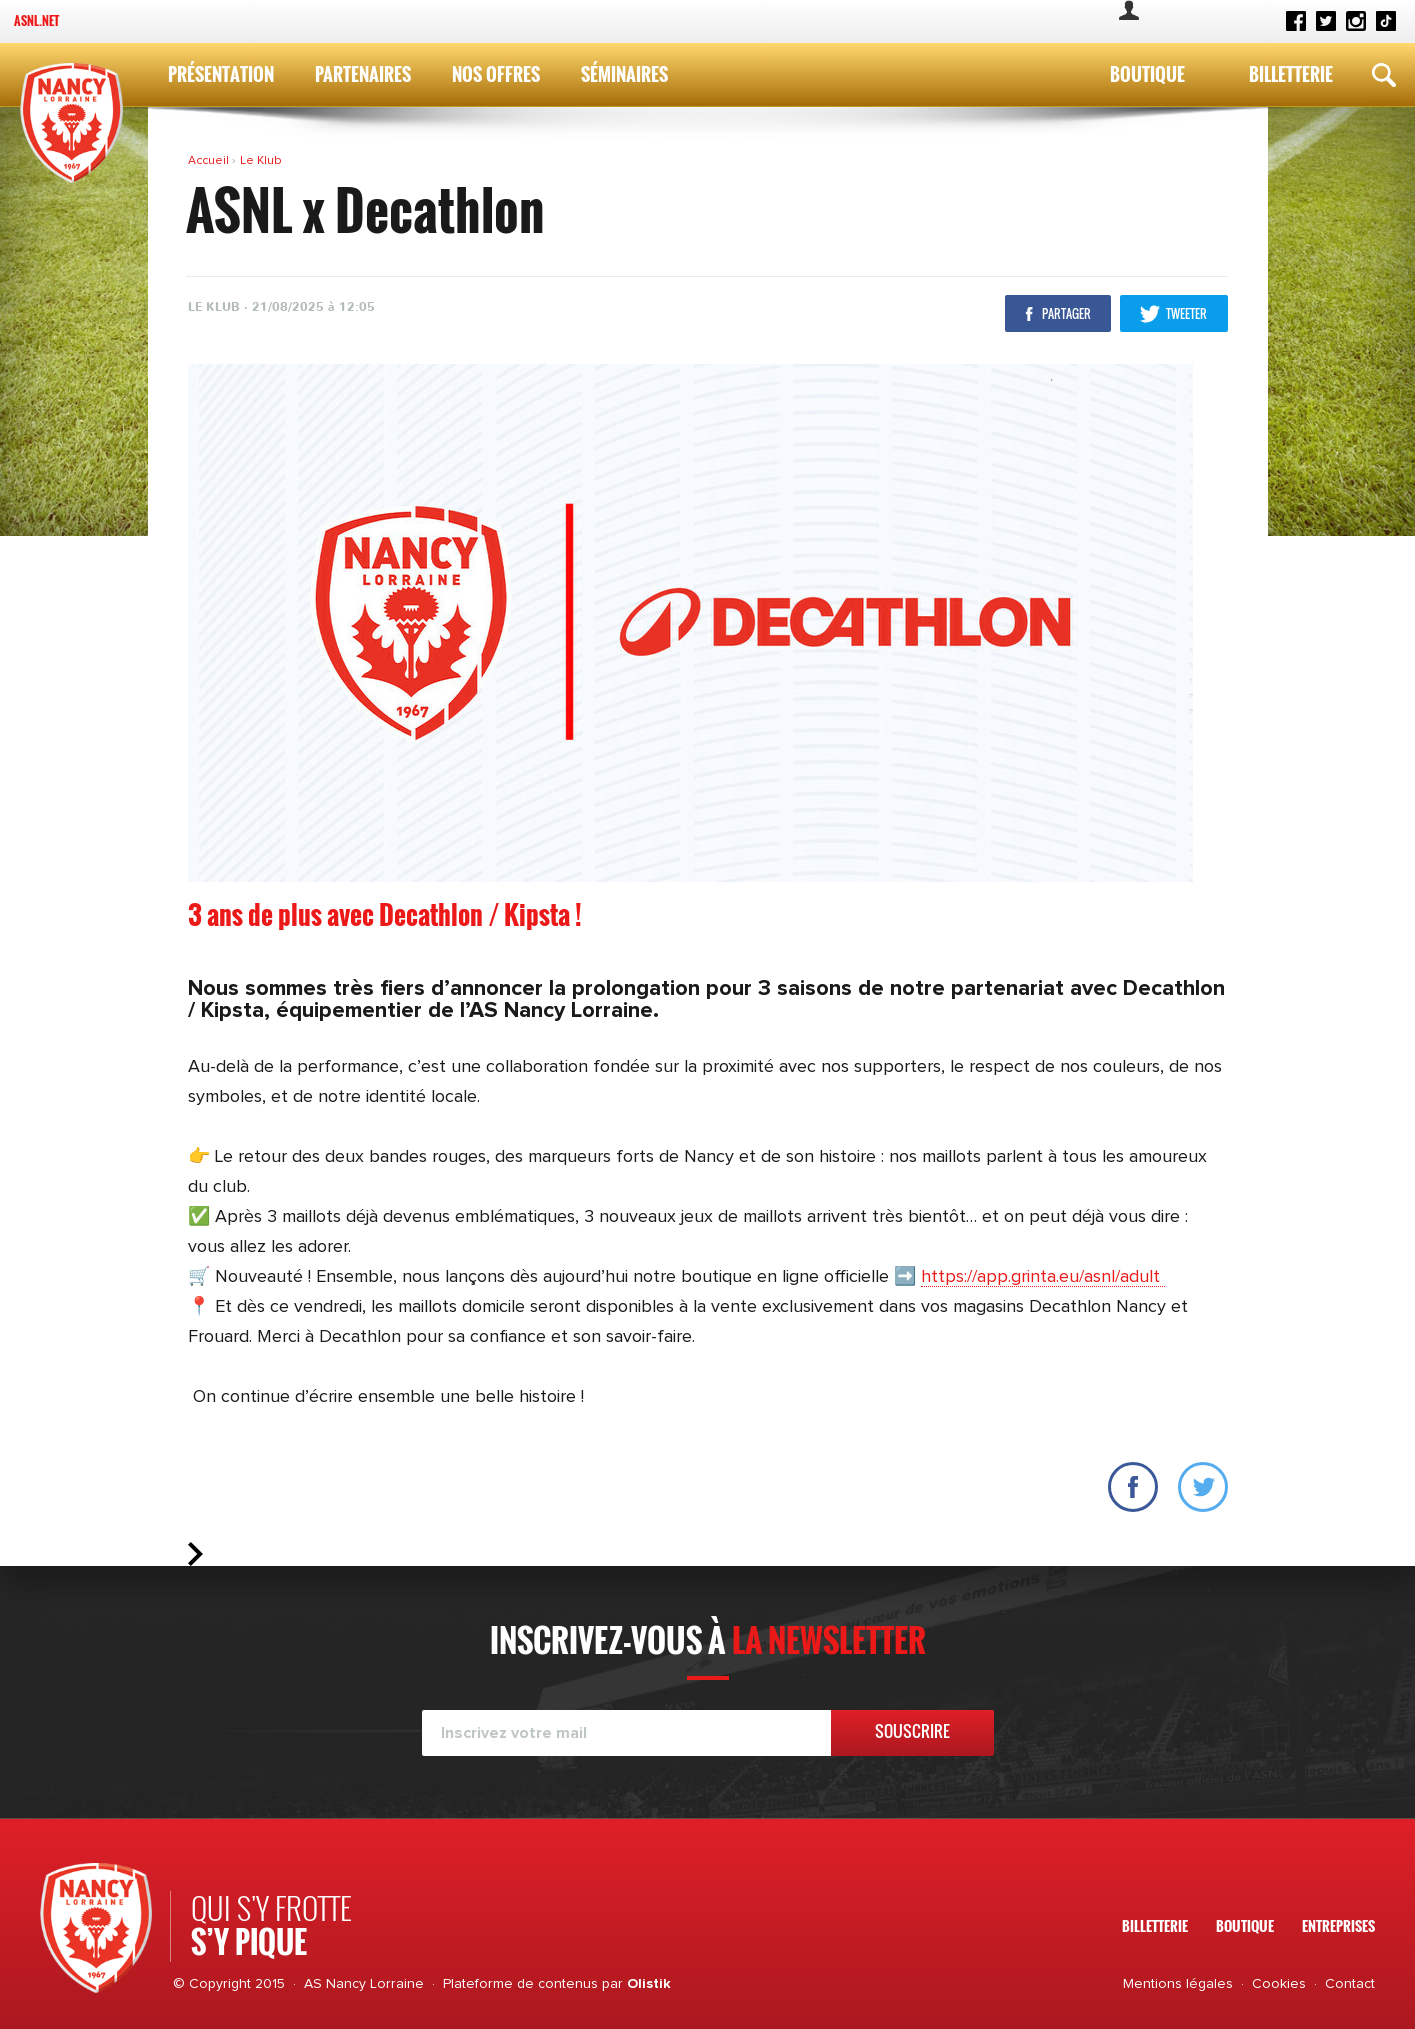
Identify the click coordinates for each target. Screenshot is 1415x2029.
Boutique (1147, 74)
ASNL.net (36, 20)
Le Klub (261, 161)
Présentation (221, 74)
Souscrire (912, 1731)
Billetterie (1291, 74)
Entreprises (1338, 1925)
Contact (1350, 1984)
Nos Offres (496, 74)
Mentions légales (1178, 1984)
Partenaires (363, 74)
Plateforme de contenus (520, 1984)
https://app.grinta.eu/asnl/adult (1043, 1277)
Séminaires (624, 74)
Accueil (210, 161)
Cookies (1279, 1984)
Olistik (649, 1984)
